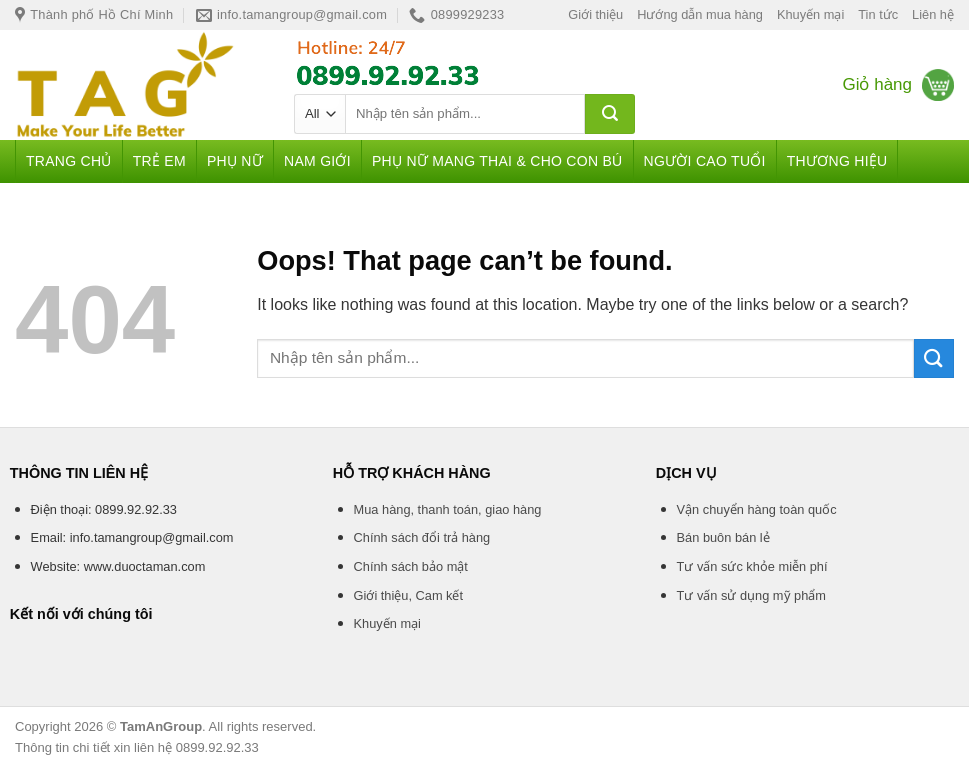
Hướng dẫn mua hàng (700, 14)
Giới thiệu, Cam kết (408, 595)
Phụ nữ (235, 161)
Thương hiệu (837, 161)
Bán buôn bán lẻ (723, 537)
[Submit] (610, 114)
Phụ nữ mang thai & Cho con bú (497, 161)
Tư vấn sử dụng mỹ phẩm (751, 595)
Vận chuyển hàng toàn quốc (757, 509)
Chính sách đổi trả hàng (422, 537)
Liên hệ (933, 14)
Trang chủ (69, 161)
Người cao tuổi (705, 161)
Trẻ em (159, 161)
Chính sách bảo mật (411, 566)
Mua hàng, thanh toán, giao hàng (448, 509)
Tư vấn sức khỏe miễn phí (752, 566)
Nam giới (317, 161)
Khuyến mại (810, 14)
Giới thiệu (595, 14)
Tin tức (878, 14)
